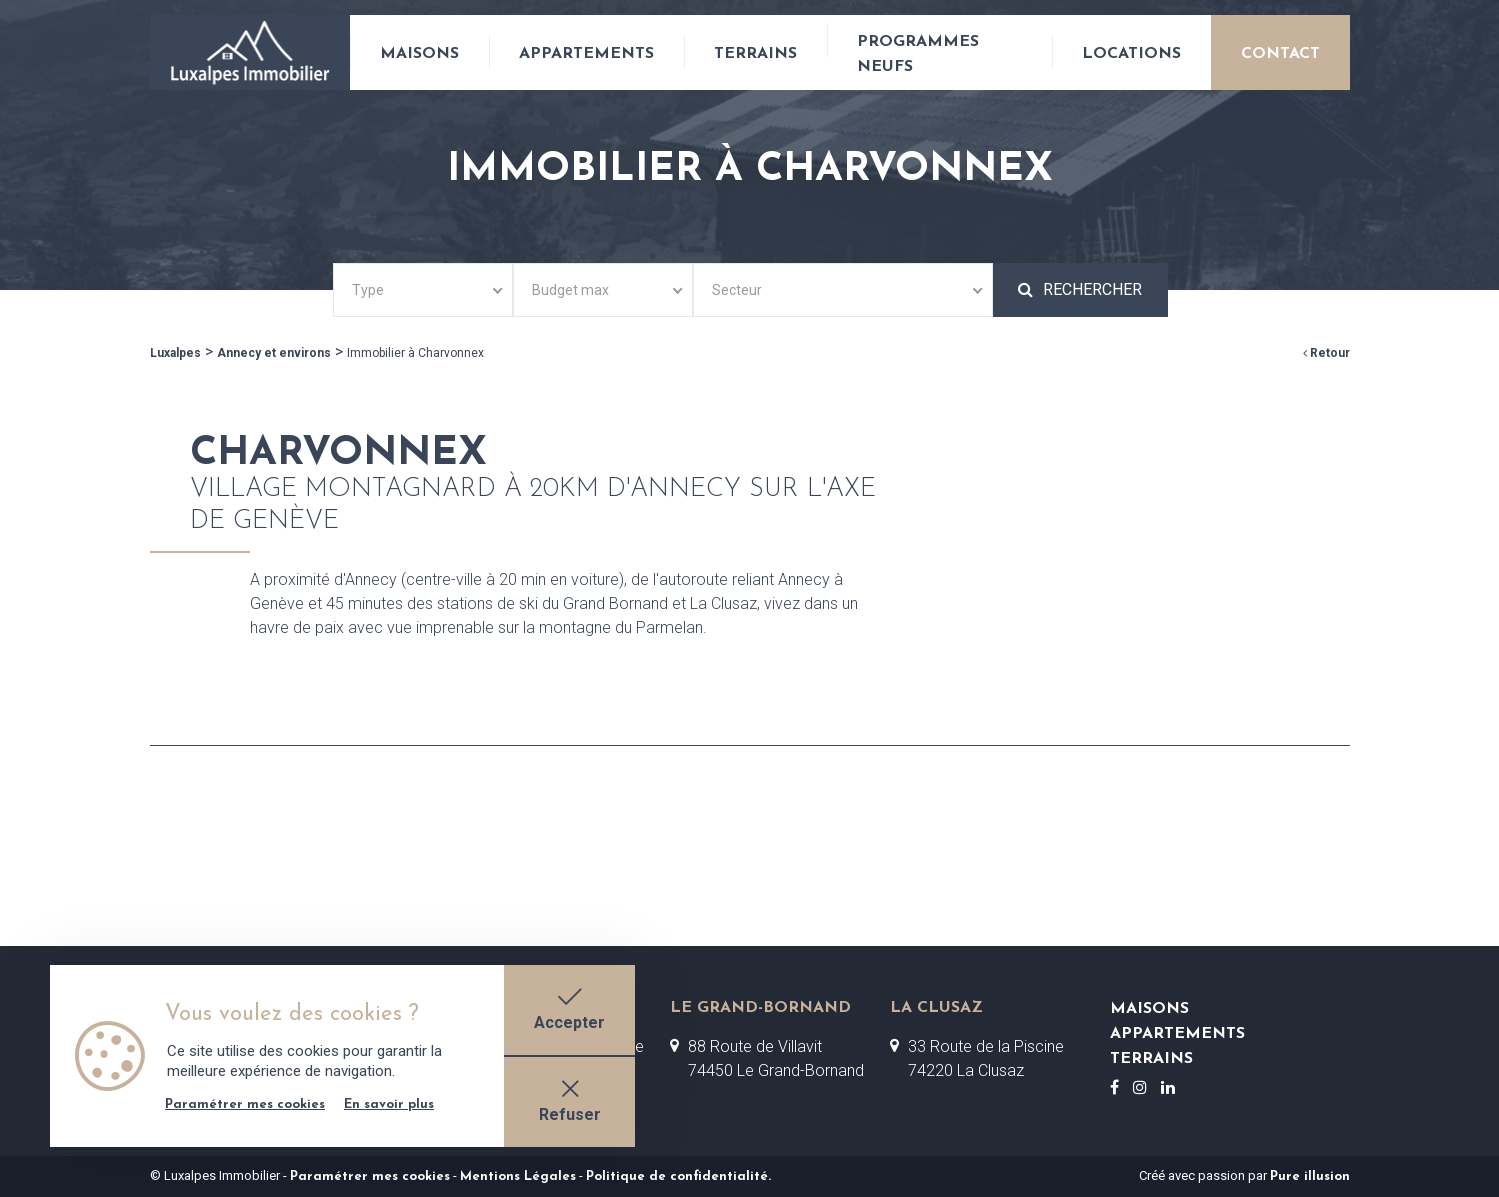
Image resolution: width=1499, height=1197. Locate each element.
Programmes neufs (918, 54)
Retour (1326, 353)
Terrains (755, 54)
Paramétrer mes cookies (370, 1176)
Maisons (419, 54)
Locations (1131, 54)
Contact (1280, 54)
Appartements (586, 54)
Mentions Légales (518, 1176)
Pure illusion (1310, 1176)
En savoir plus (389, 1104)
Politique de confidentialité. (678, 1176)
